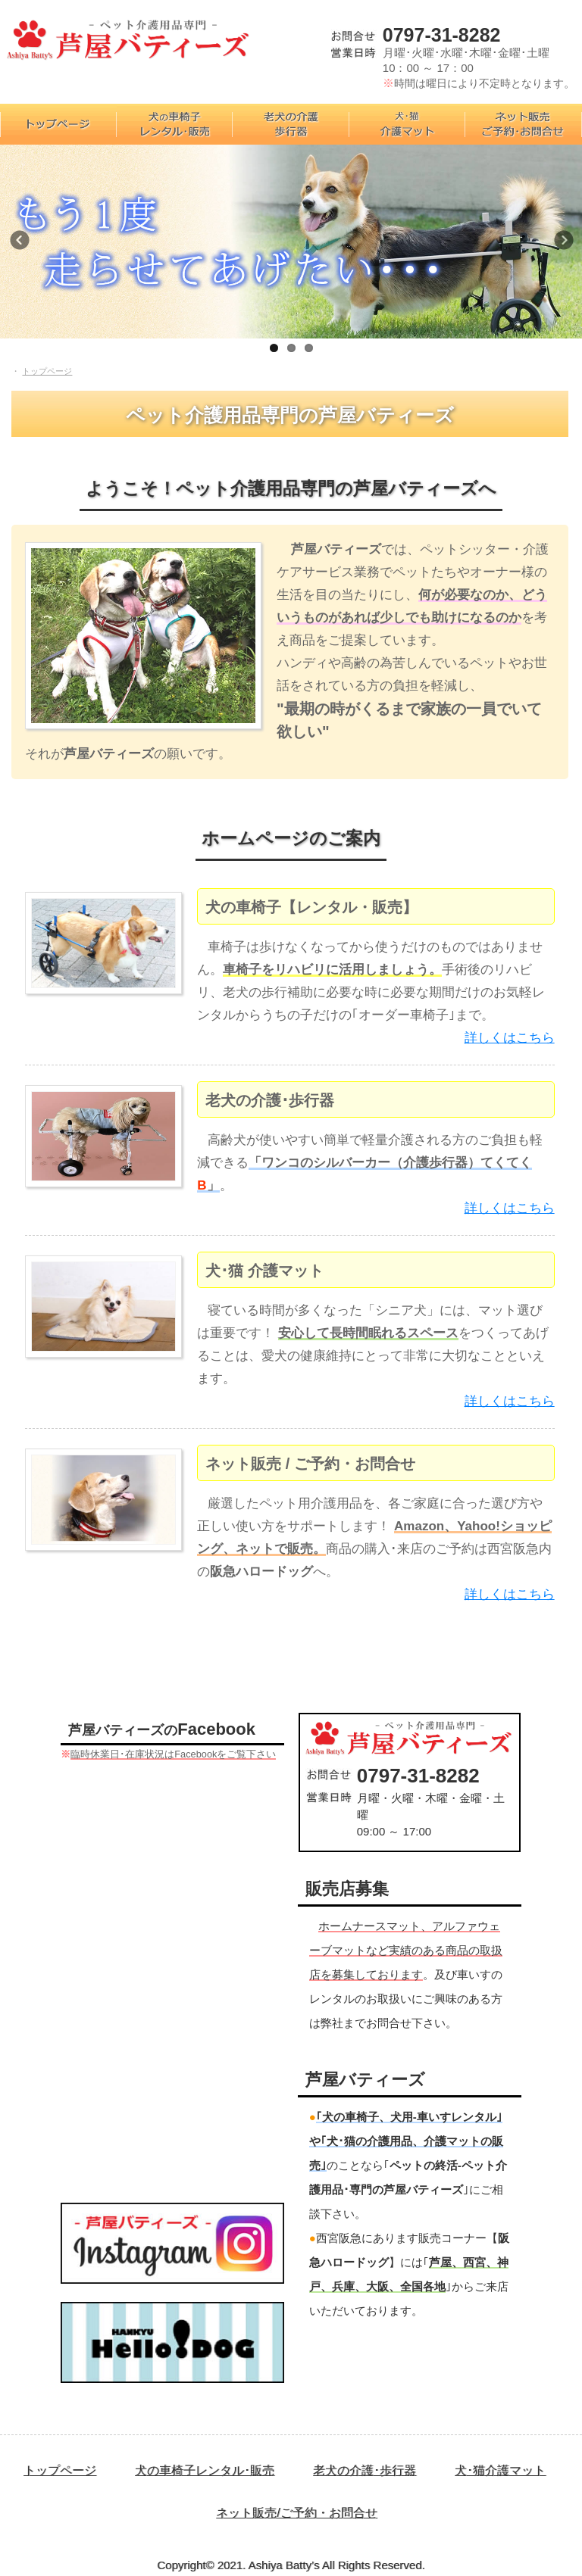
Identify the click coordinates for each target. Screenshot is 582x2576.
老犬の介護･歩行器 (364, 2470)
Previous (26, 245)
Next (567, 245)
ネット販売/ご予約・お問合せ (296, 2512)
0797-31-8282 (442, 34)
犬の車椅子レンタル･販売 (204, 2470)
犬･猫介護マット (500, 2470)
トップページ (59, 2470)
